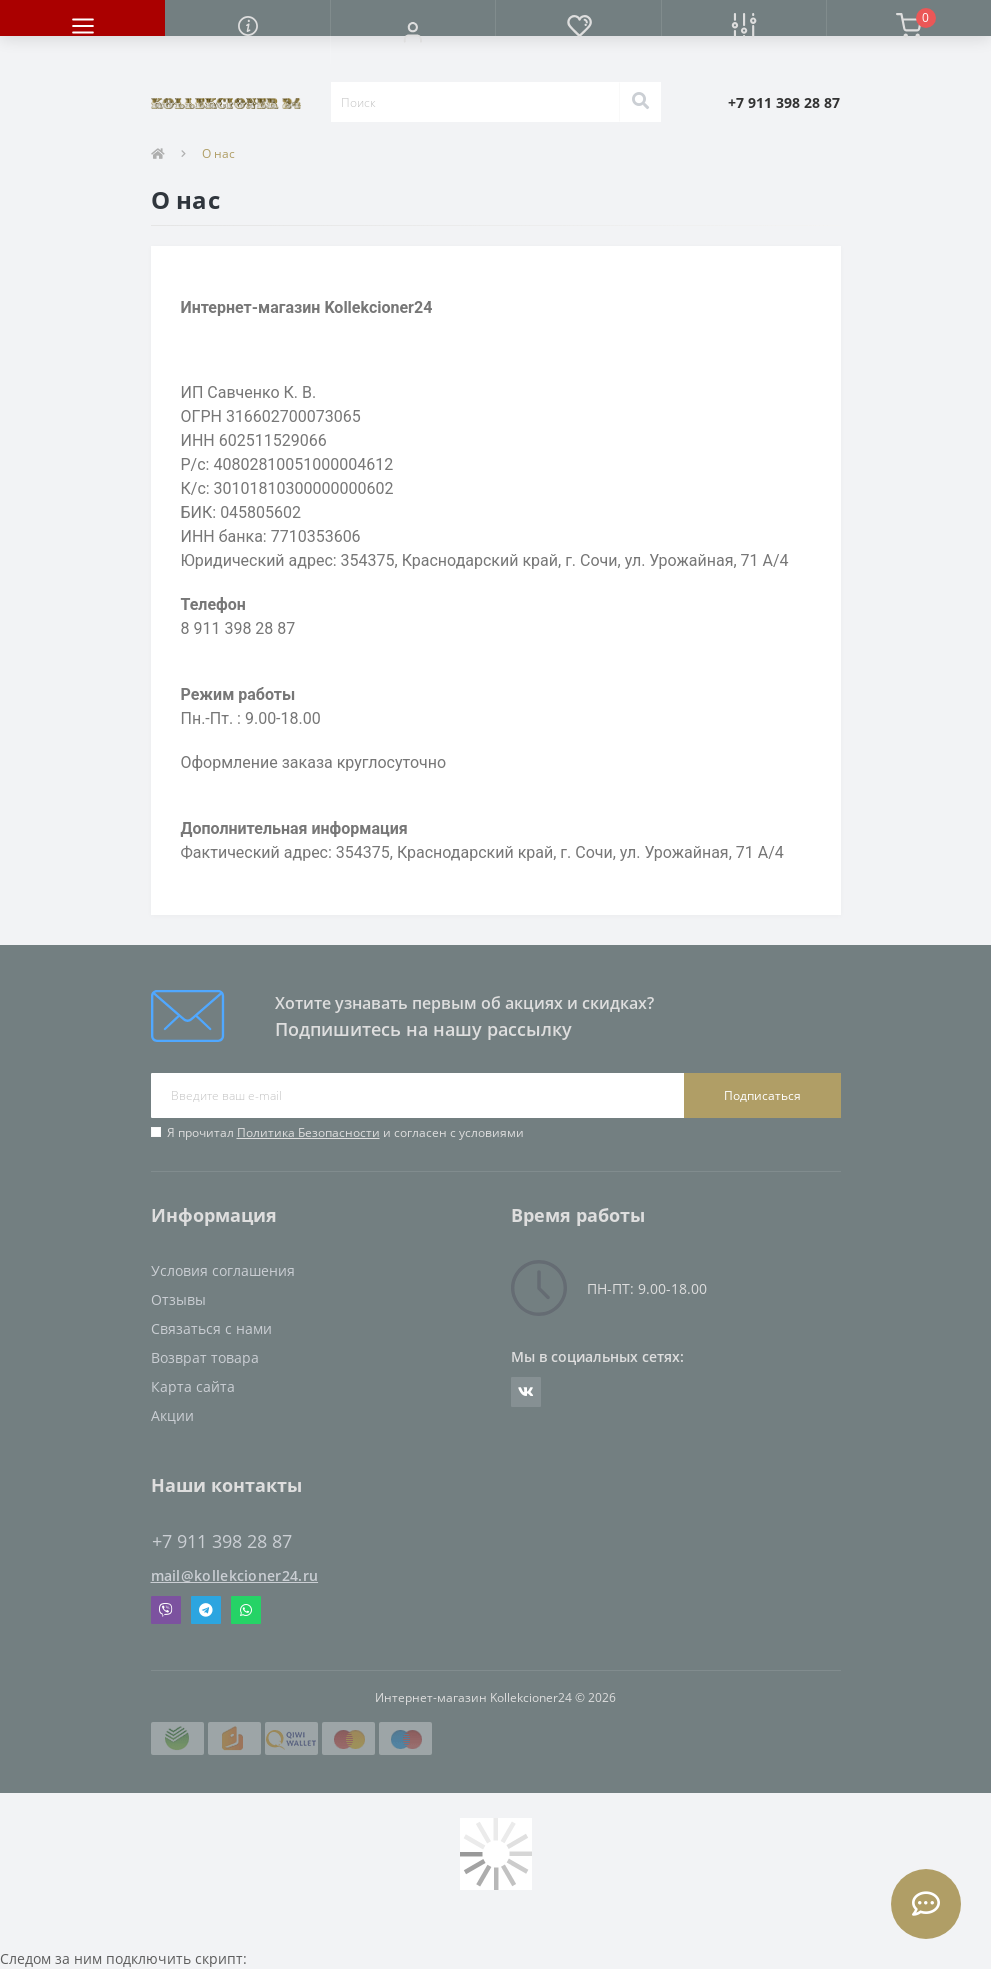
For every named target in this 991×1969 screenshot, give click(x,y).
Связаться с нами (211, 1328)
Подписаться (762, 1095)
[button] (412, 32)
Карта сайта (193, 1386)
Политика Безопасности (308, 1132)
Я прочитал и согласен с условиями (345, 1132)
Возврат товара (205, 1357)
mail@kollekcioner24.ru (235, 1575)
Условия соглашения (223, 1270)
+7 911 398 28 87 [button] (222, 1541)
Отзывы (178, 1299)
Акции (172, 1415)
